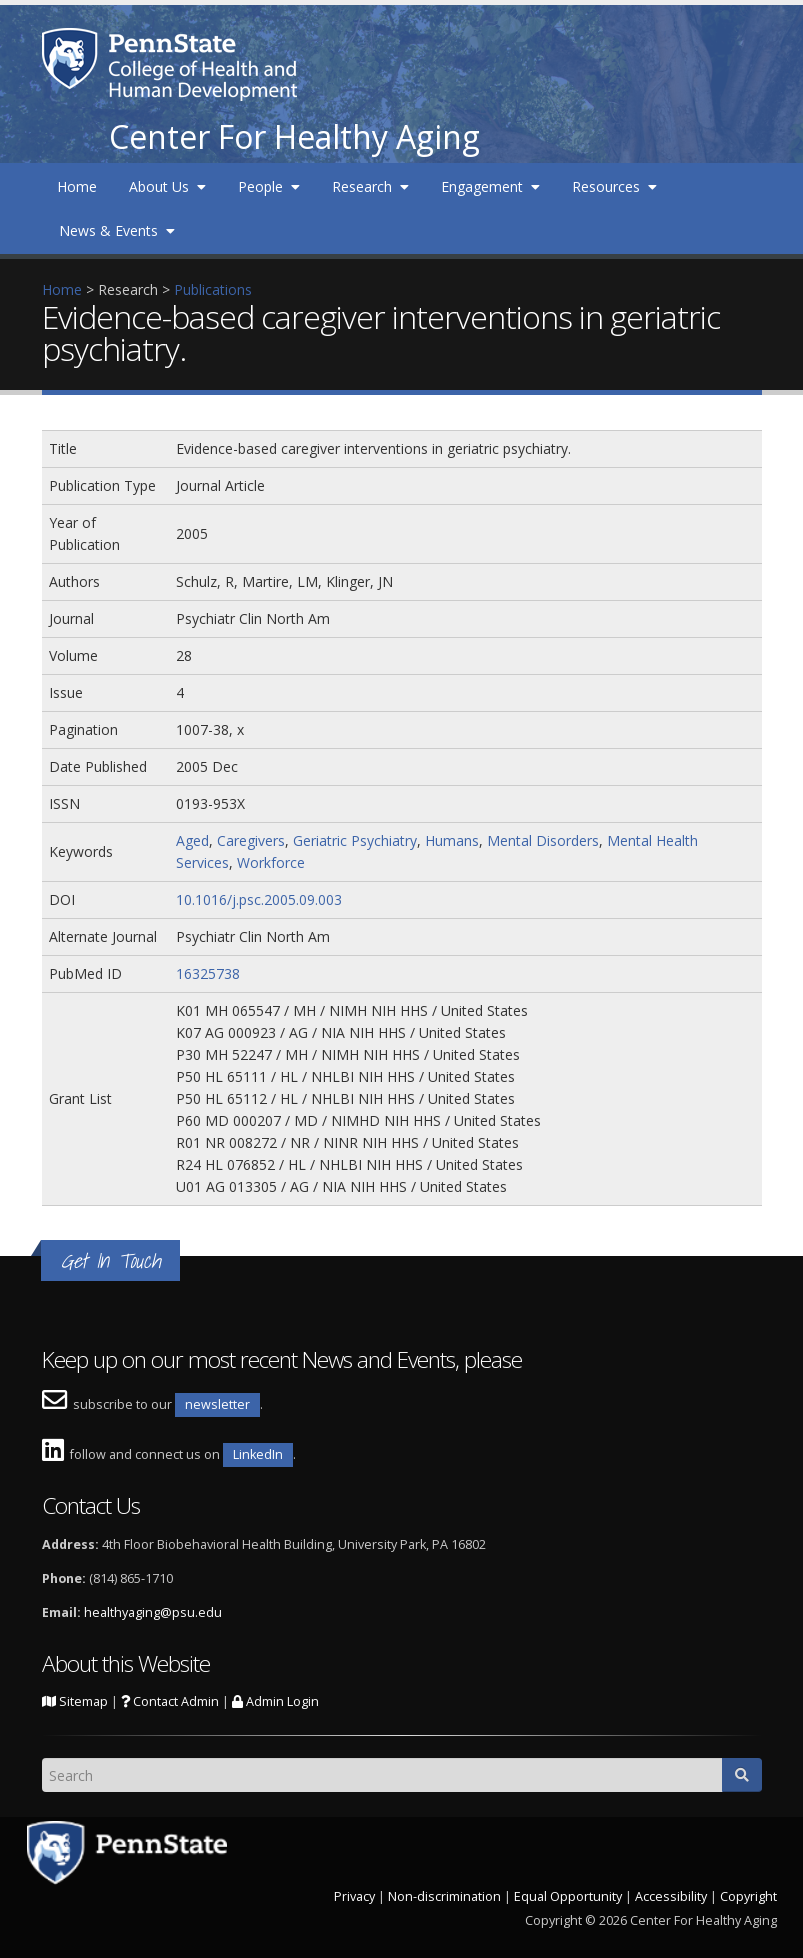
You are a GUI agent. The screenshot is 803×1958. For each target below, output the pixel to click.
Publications (213, 289)
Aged (192, 840)
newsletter (217, 1404)
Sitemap (75, 1701)
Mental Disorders (543, 840)
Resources (614, 186)
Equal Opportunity (568, 1896)
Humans (452, 840)
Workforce (271, 862)
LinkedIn (258, 1454)
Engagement (490, 186)
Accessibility (671, 1896)
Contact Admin (170, 1701)
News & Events (117, 230)
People (269, 186)
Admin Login (275, 1701)
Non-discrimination (444, 1896)
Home (77, 186)
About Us (167, 186)
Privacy (354, 1896)
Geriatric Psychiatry (355, 840)
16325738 (208, 973)
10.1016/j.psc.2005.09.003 (259, 899)
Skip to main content (67, 10)
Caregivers (251, 840)
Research (370, 186)
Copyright (748, 1896)
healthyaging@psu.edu (153, 1612)
